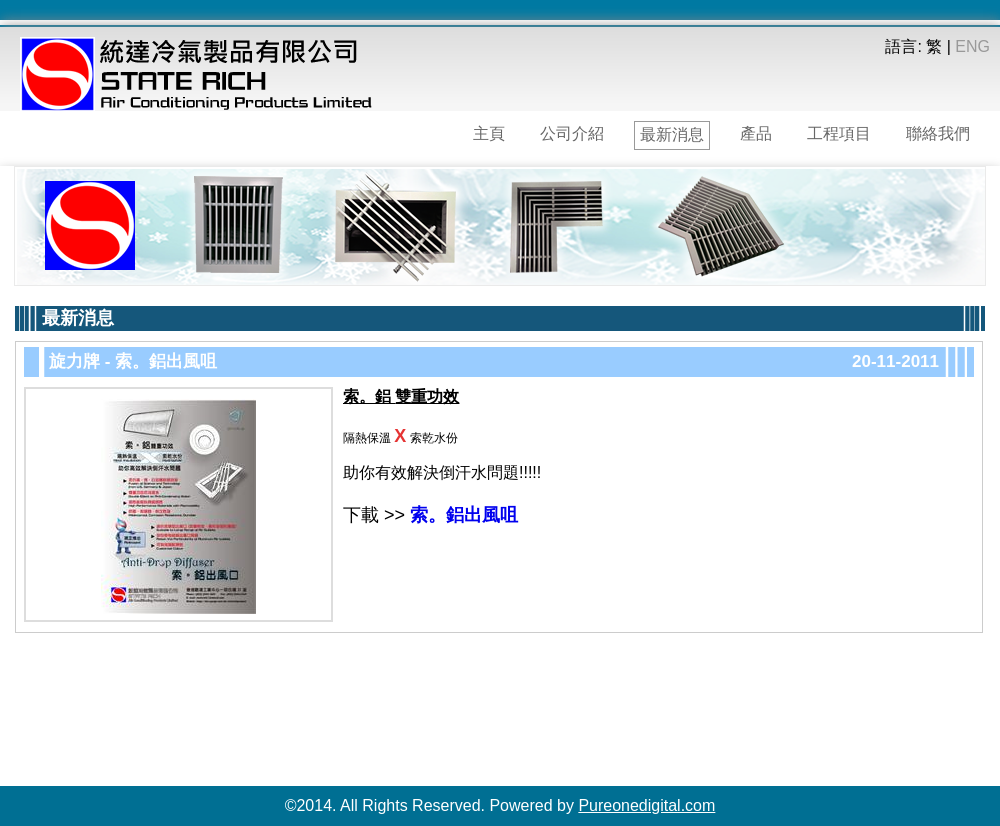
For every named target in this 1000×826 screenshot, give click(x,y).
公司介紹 (572, 133)
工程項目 (839, 133)
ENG (972, 46)
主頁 (489, 133)
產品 (756, 133)
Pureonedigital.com (646, 805)
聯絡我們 (938, 133)
